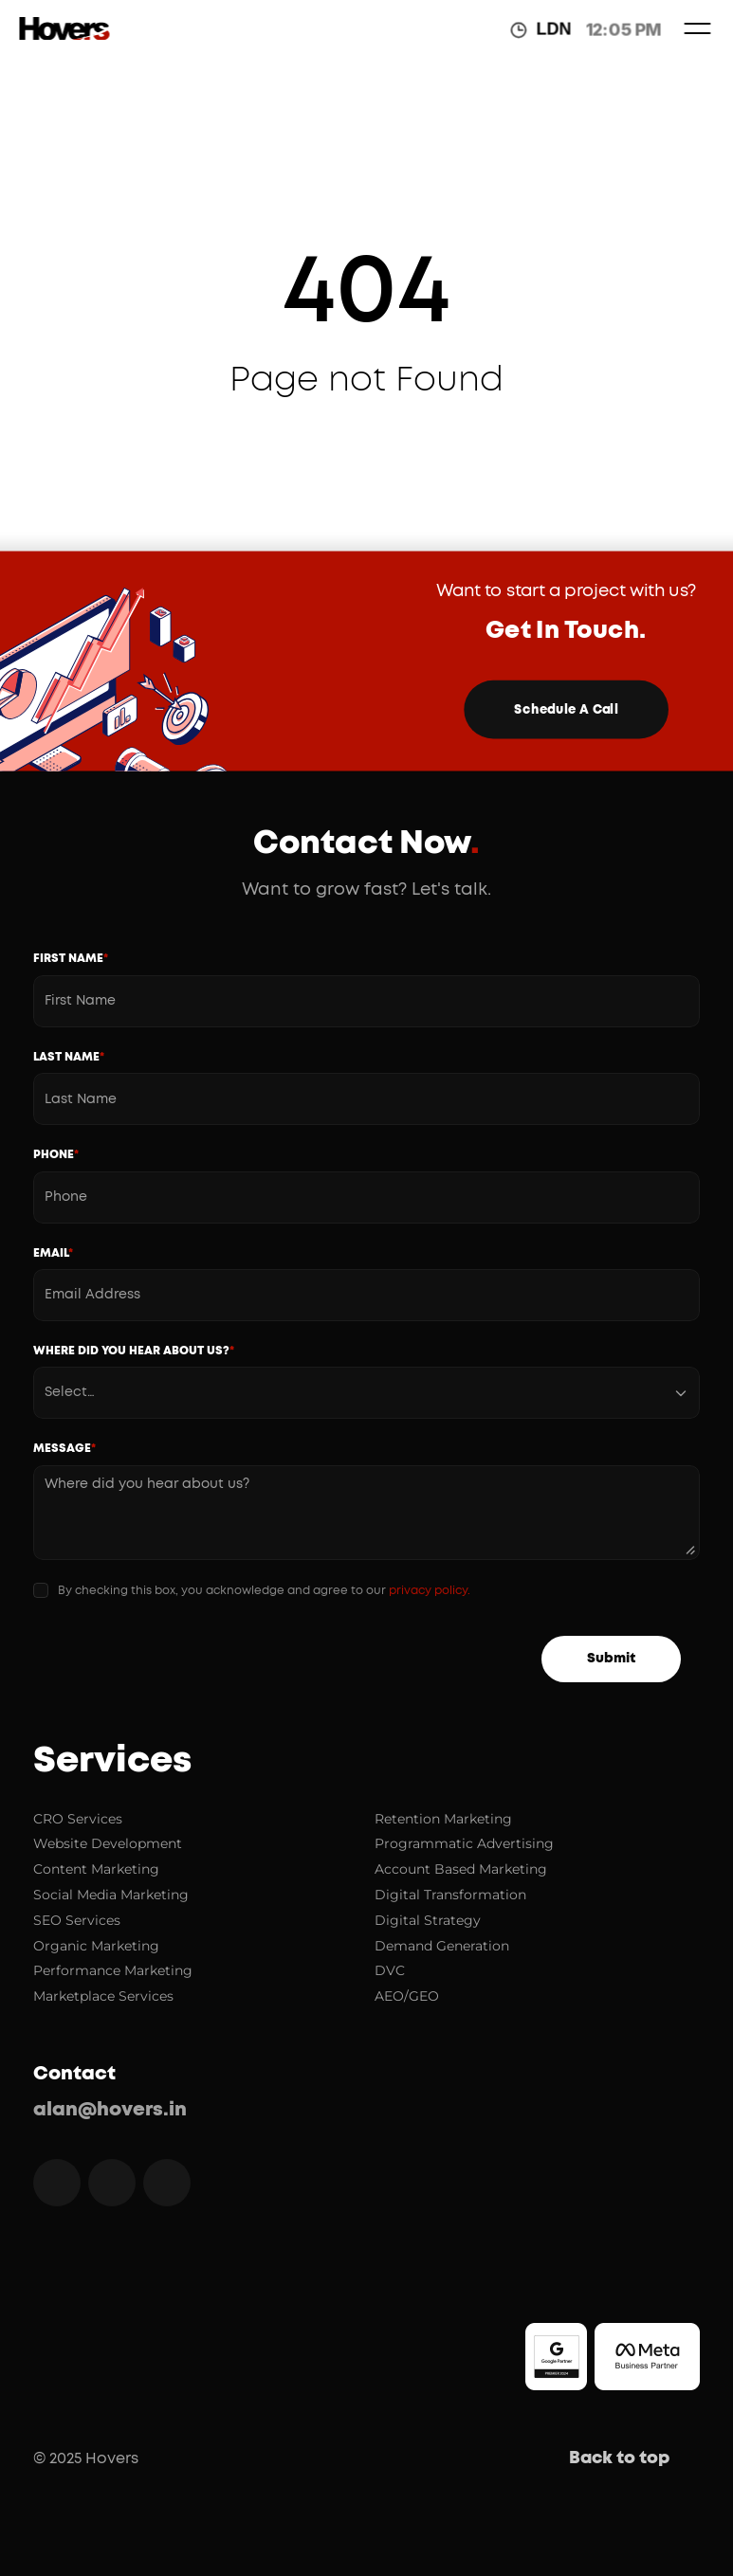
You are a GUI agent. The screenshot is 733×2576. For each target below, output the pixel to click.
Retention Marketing (443, 1818)
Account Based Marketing (461, 1869)
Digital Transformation (450, 1894)
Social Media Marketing (111, 1894)
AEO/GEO (407, 1996)
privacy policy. (429, 1590)
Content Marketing (96, 1869)
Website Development (107, 1843)
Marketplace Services (103, 1996)
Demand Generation (442, 1945)
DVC (390, 1970)
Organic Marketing (96, 1945)
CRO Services (77, 1818)
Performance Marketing (112, 1970)
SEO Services (76, 1920)
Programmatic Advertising (464, 1843)
